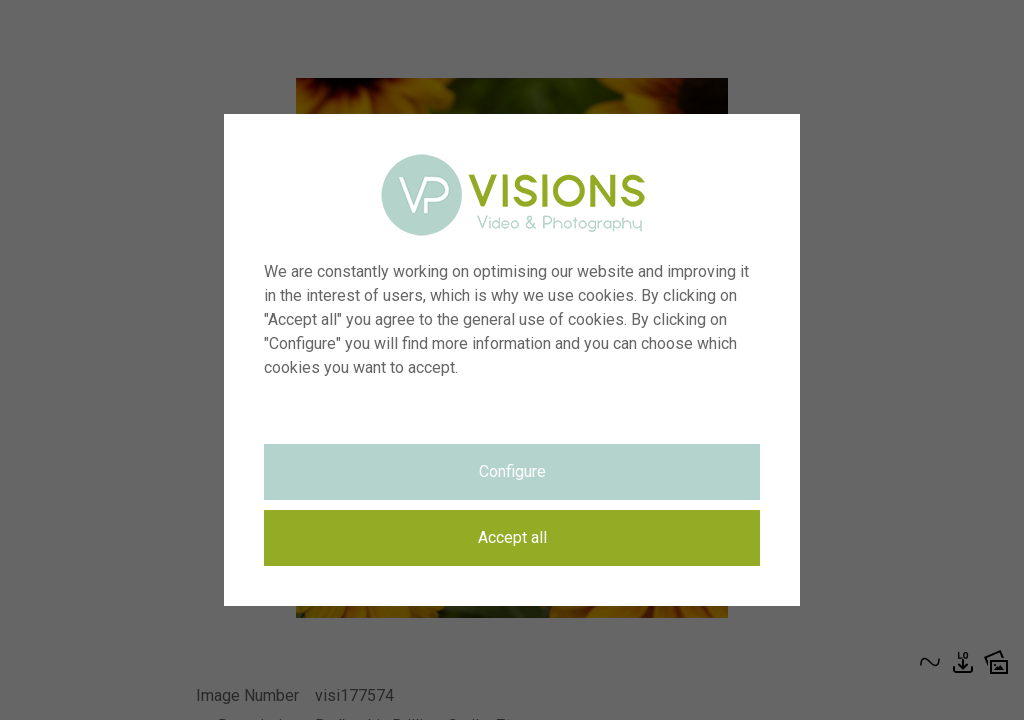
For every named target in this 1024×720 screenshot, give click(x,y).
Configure (512, 471)
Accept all (512, 537)
